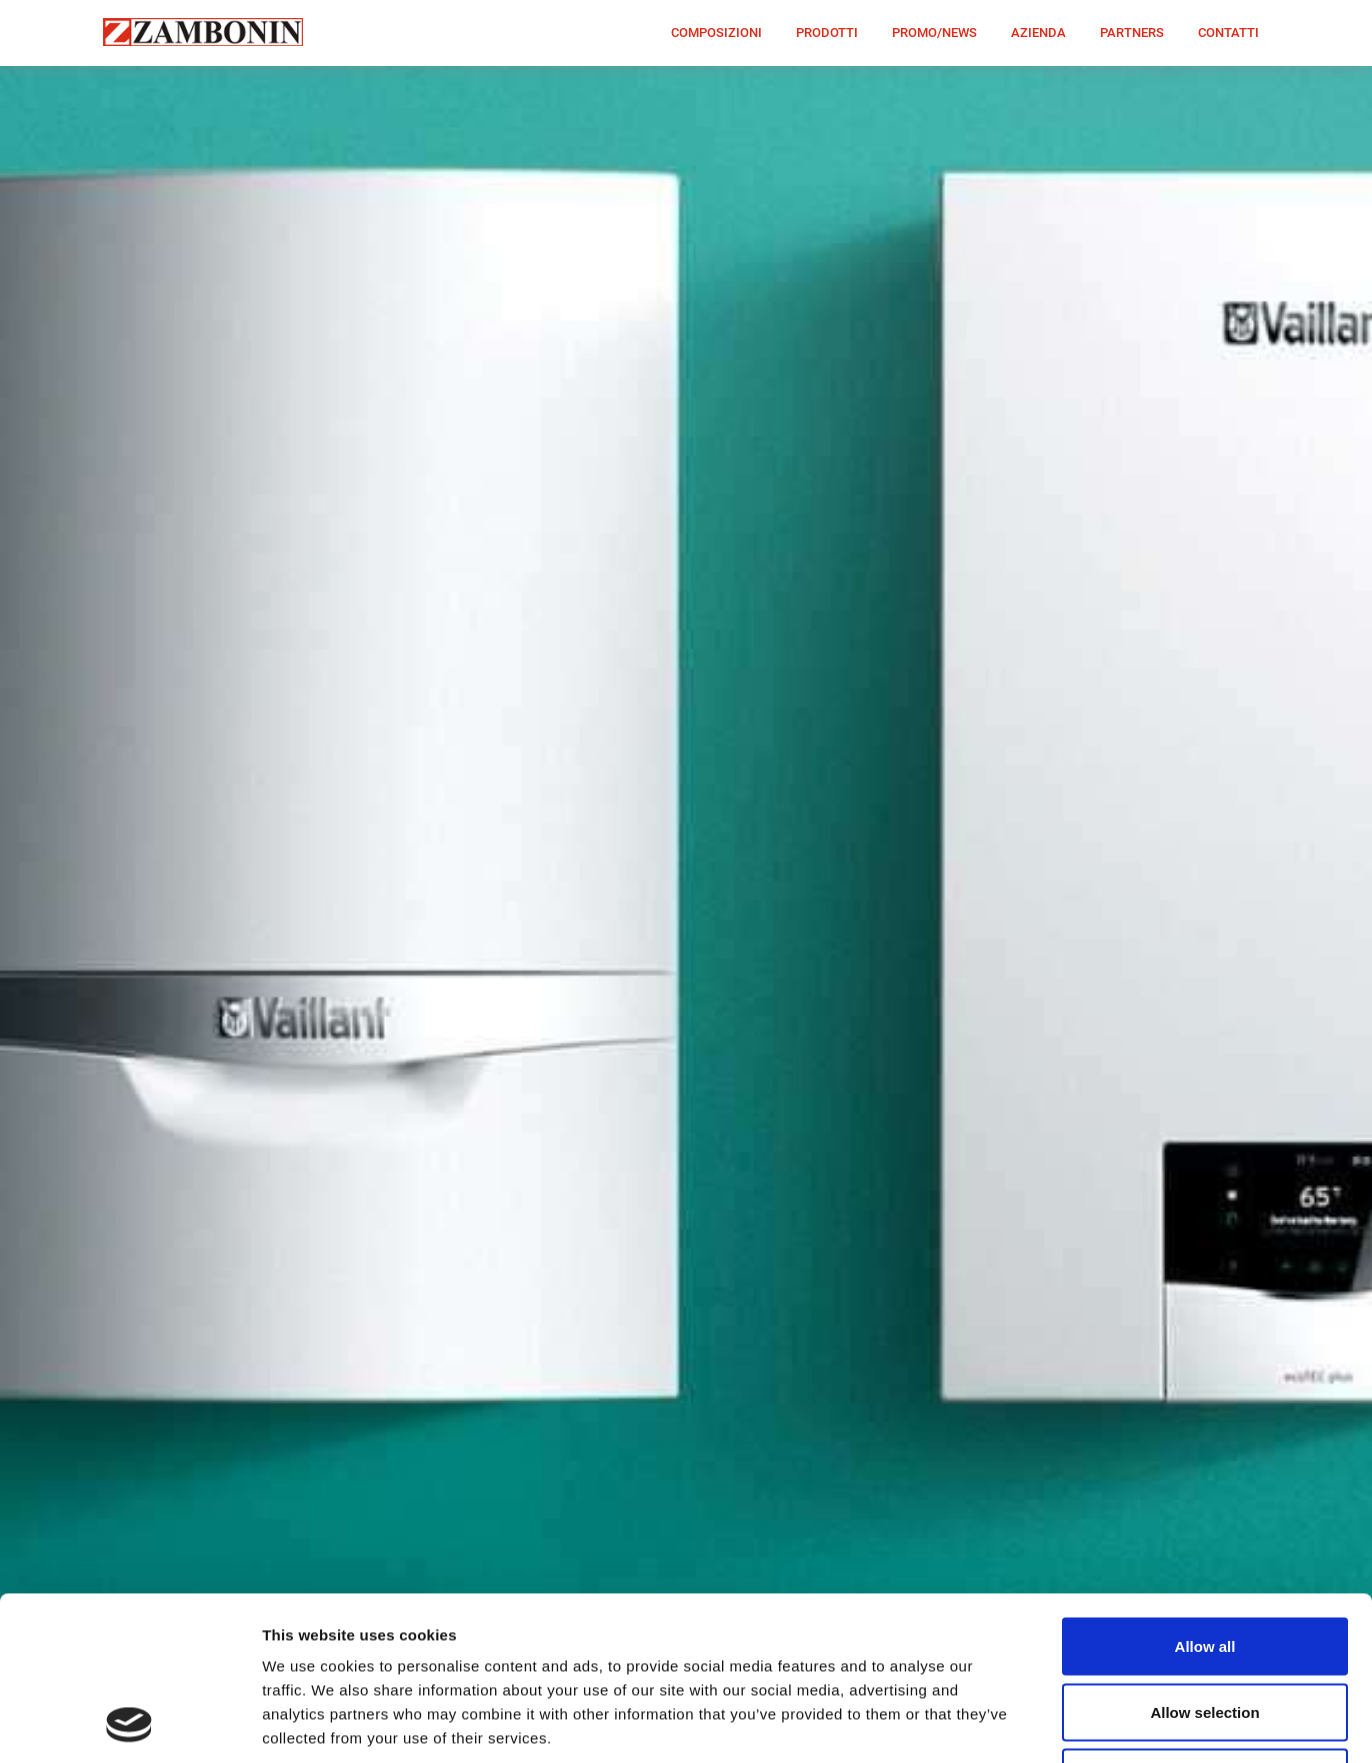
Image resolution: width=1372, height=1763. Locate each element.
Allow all (1205, 1492)
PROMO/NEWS (934, 32)
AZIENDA (1038, 32)
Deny (1205, 1623)
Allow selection (1204, 1558)
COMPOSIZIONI (716, 32)
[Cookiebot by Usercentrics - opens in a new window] (129, 1724)
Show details (1049, 1723)
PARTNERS (1132, 32)
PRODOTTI (827, 32)
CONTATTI (1228, 32)
